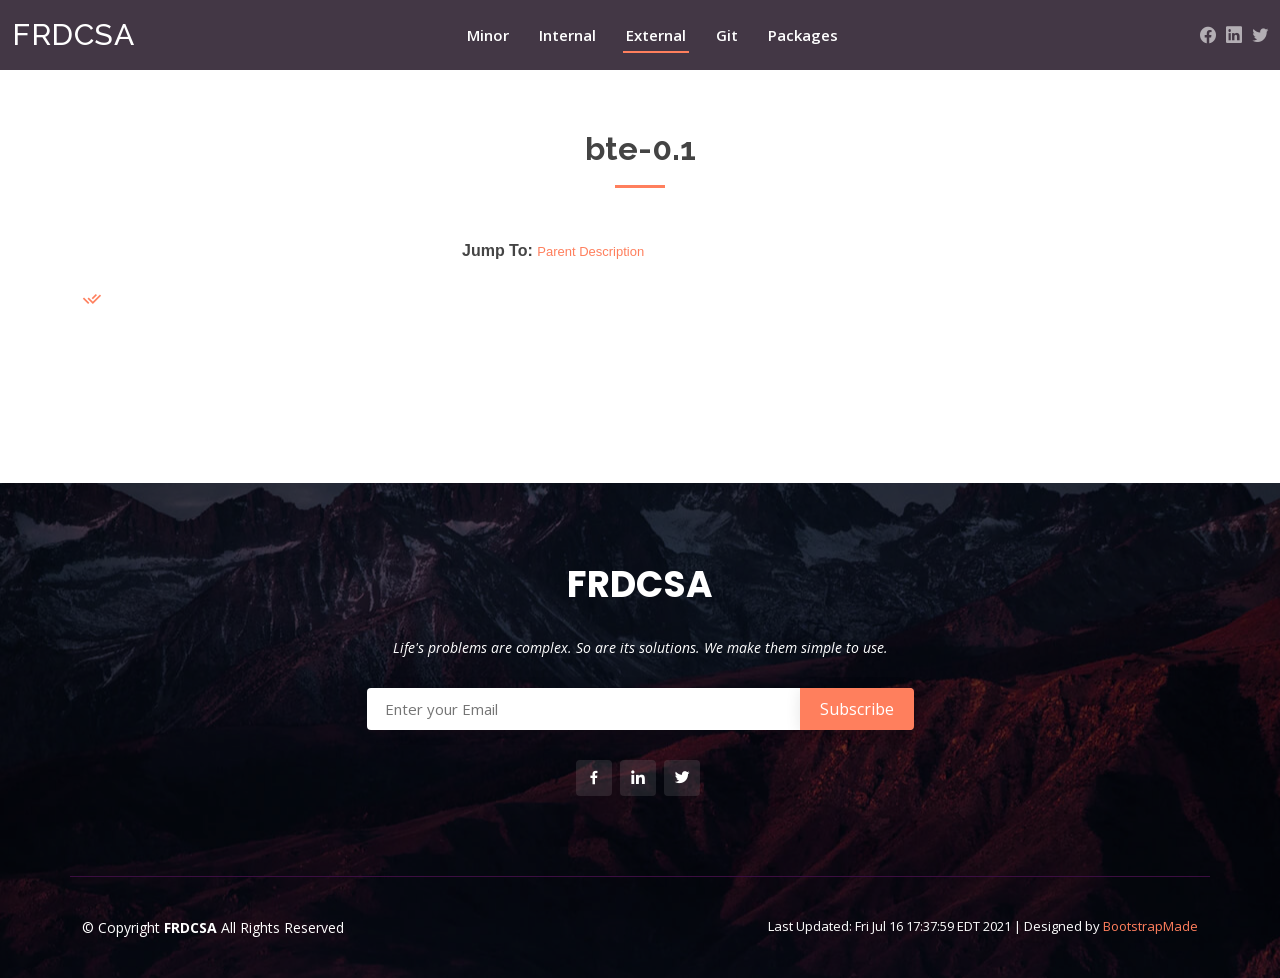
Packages (803, 35)
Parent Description (590, 251)
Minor (488, 35)
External (656, 35)
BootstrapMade (1150, 926)
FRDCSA (73, 34)
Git (727, 35)
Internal (567, 35)
